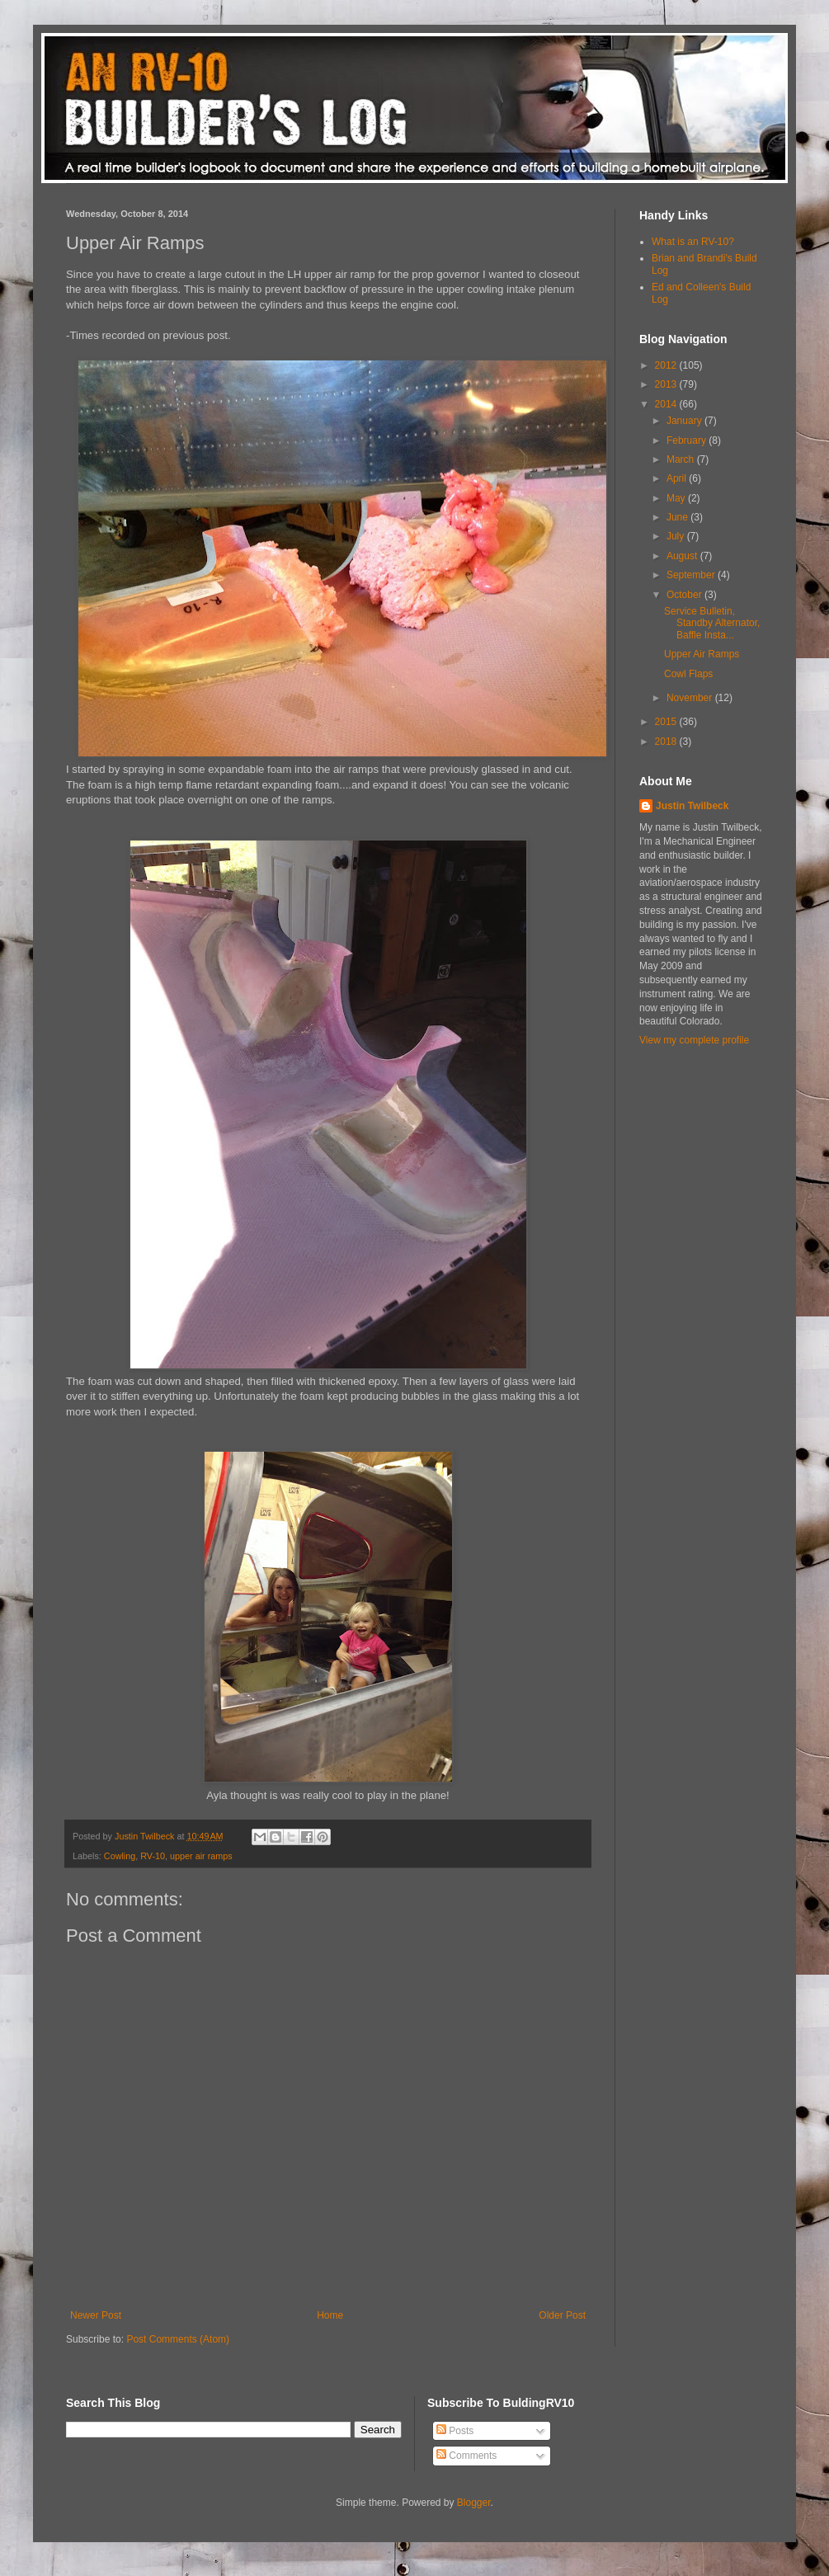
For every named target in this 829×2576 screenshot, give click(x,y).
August (683, 556)
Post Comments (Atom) (177, 2339)
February (687, 440)
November (690, 698)
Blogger (474, 2502)
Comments (466, 2455)
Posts (454, 2431)
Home (330, 2315)
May (677, 498)
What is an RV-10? (693, 241)
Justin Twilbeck (692, 806)
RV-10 (152, 1856)
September (692, 575)
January (685, 420)
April (677, 478)
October (685, 594)
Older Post (562, 2315)
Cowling (119, 1856)
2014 (667, 404)
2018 (667, 741)
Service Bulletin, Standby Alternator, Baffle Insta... (712, 623)
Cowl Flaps (688, 674)
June (678, 517)
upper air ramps (201, 1856)
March (681, 459)
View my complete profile (694, 1040)
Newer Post (95, 2315)
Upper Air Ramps (701, 654)
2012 (667, 365)
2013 (667, 384)
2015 (667, 722)
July (676, 536)
